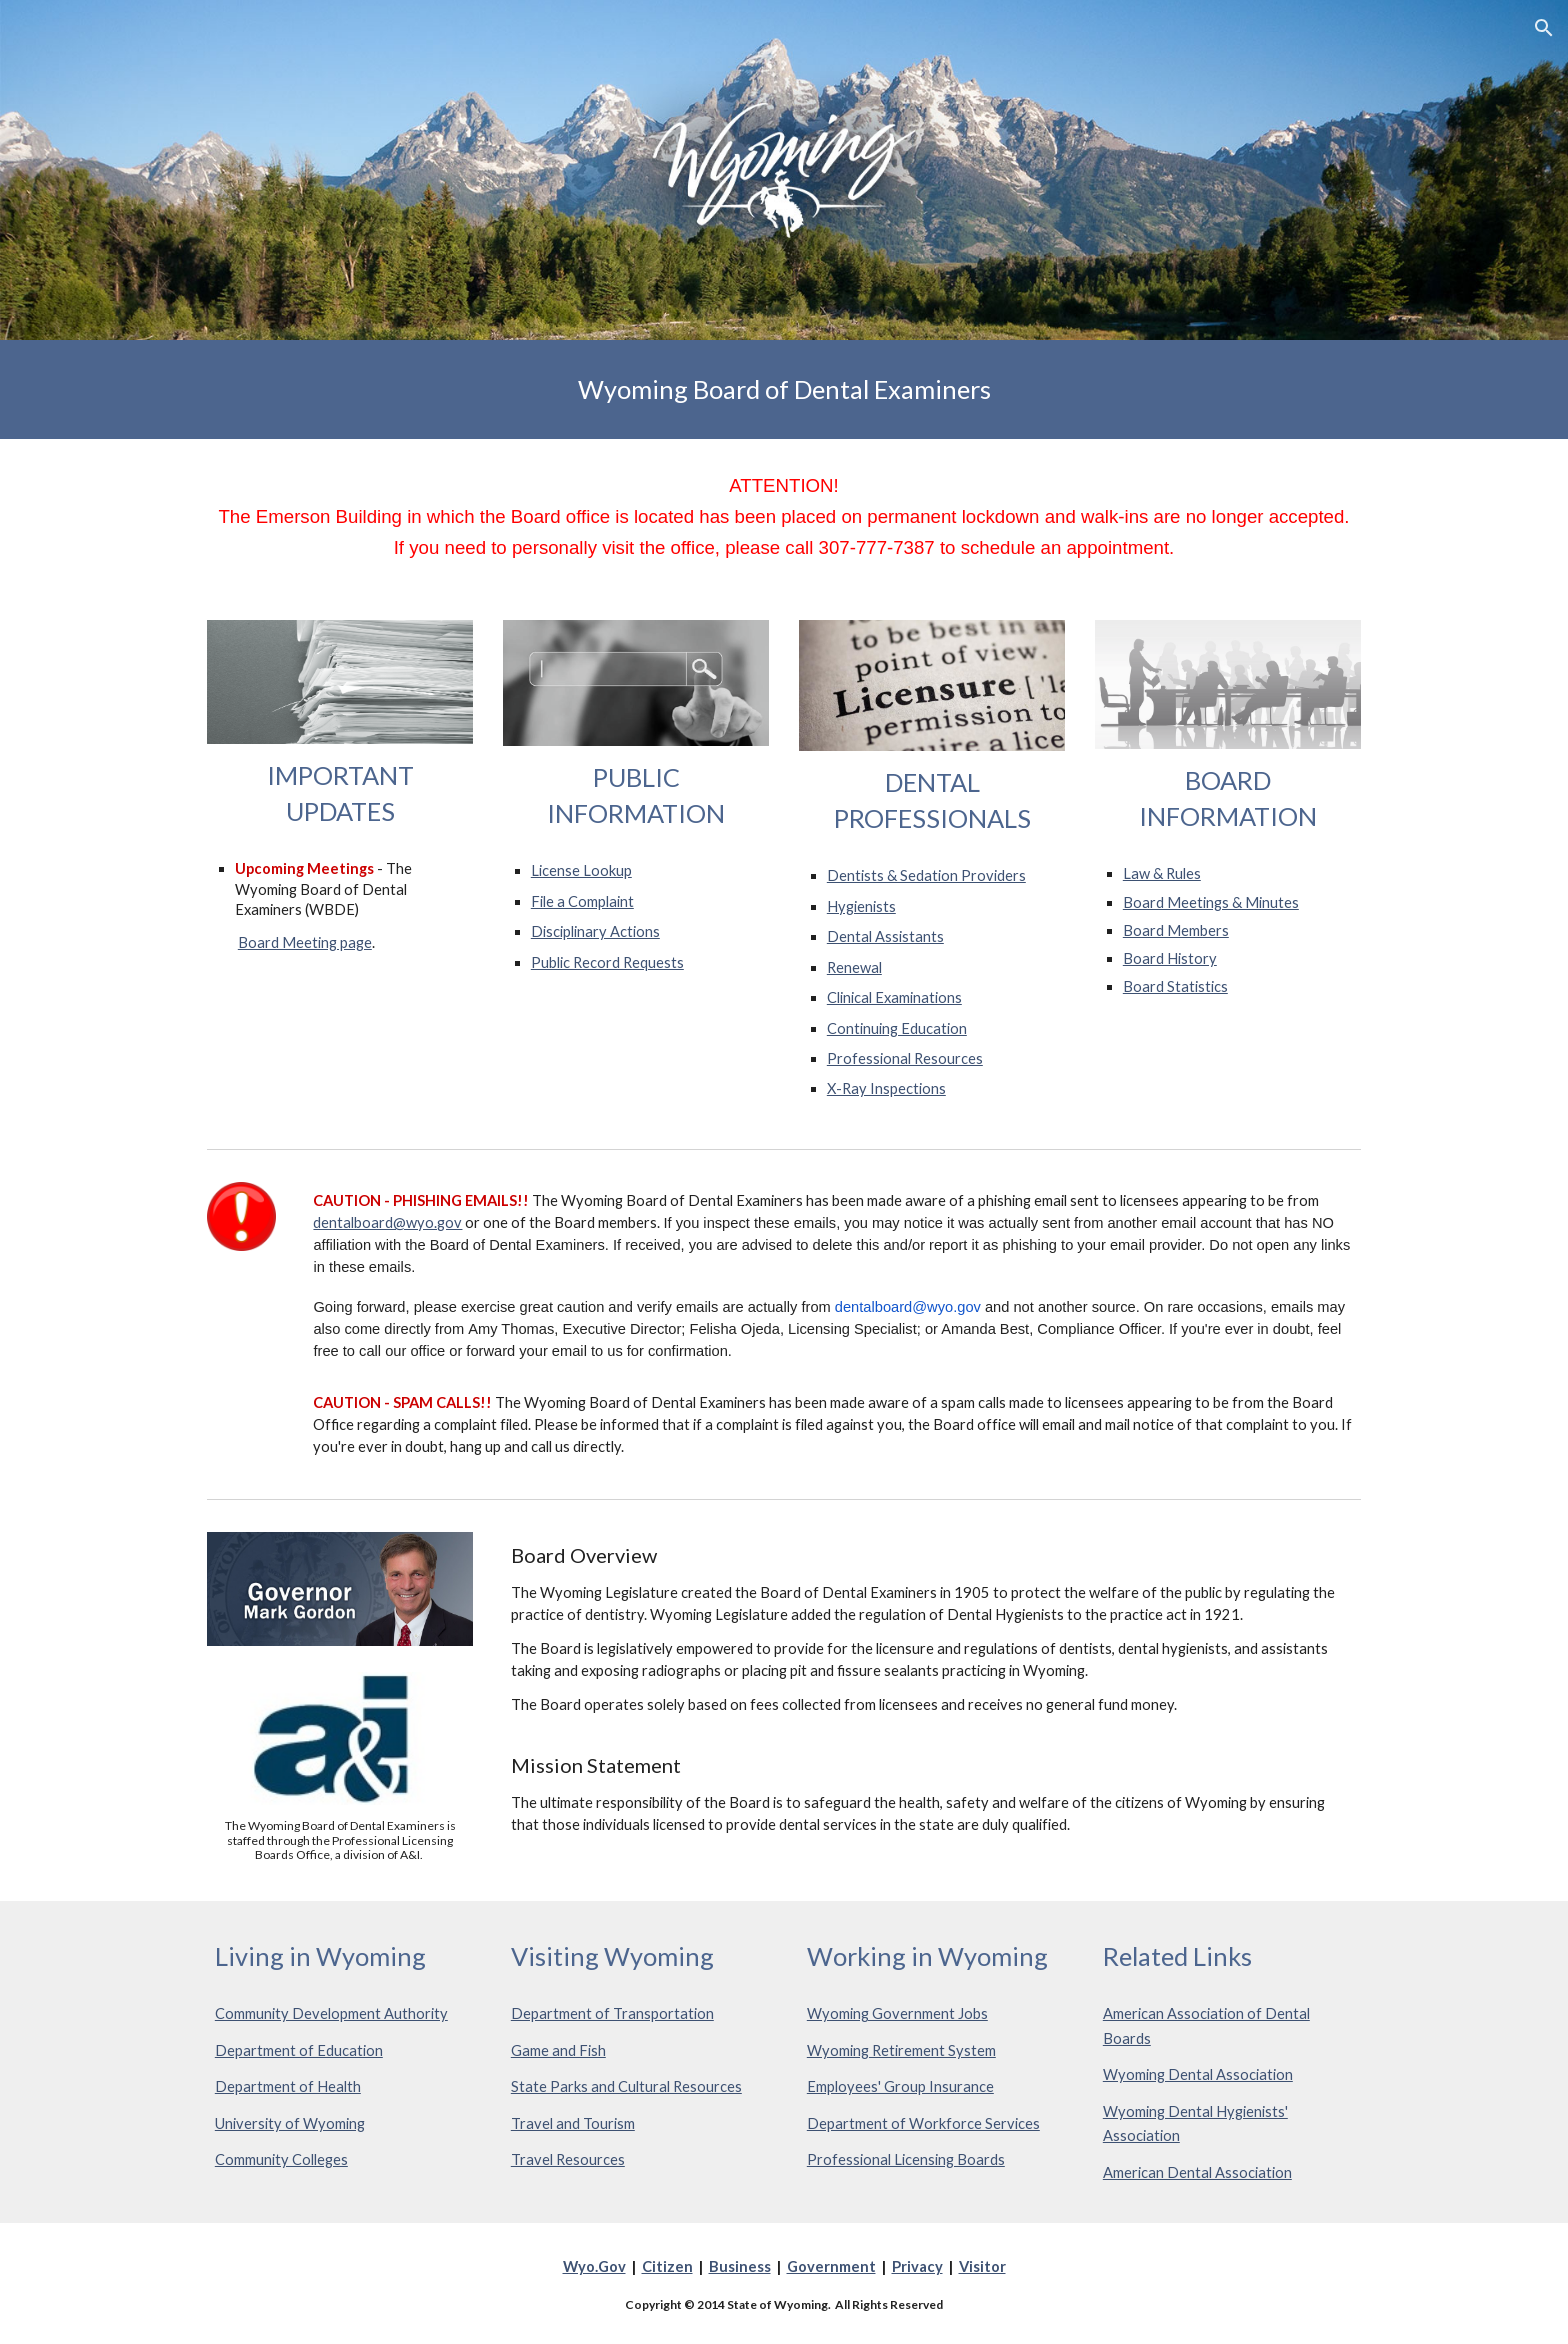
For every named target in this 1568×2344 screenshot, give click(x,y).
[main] (784, 389)
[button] (1544, 28)
